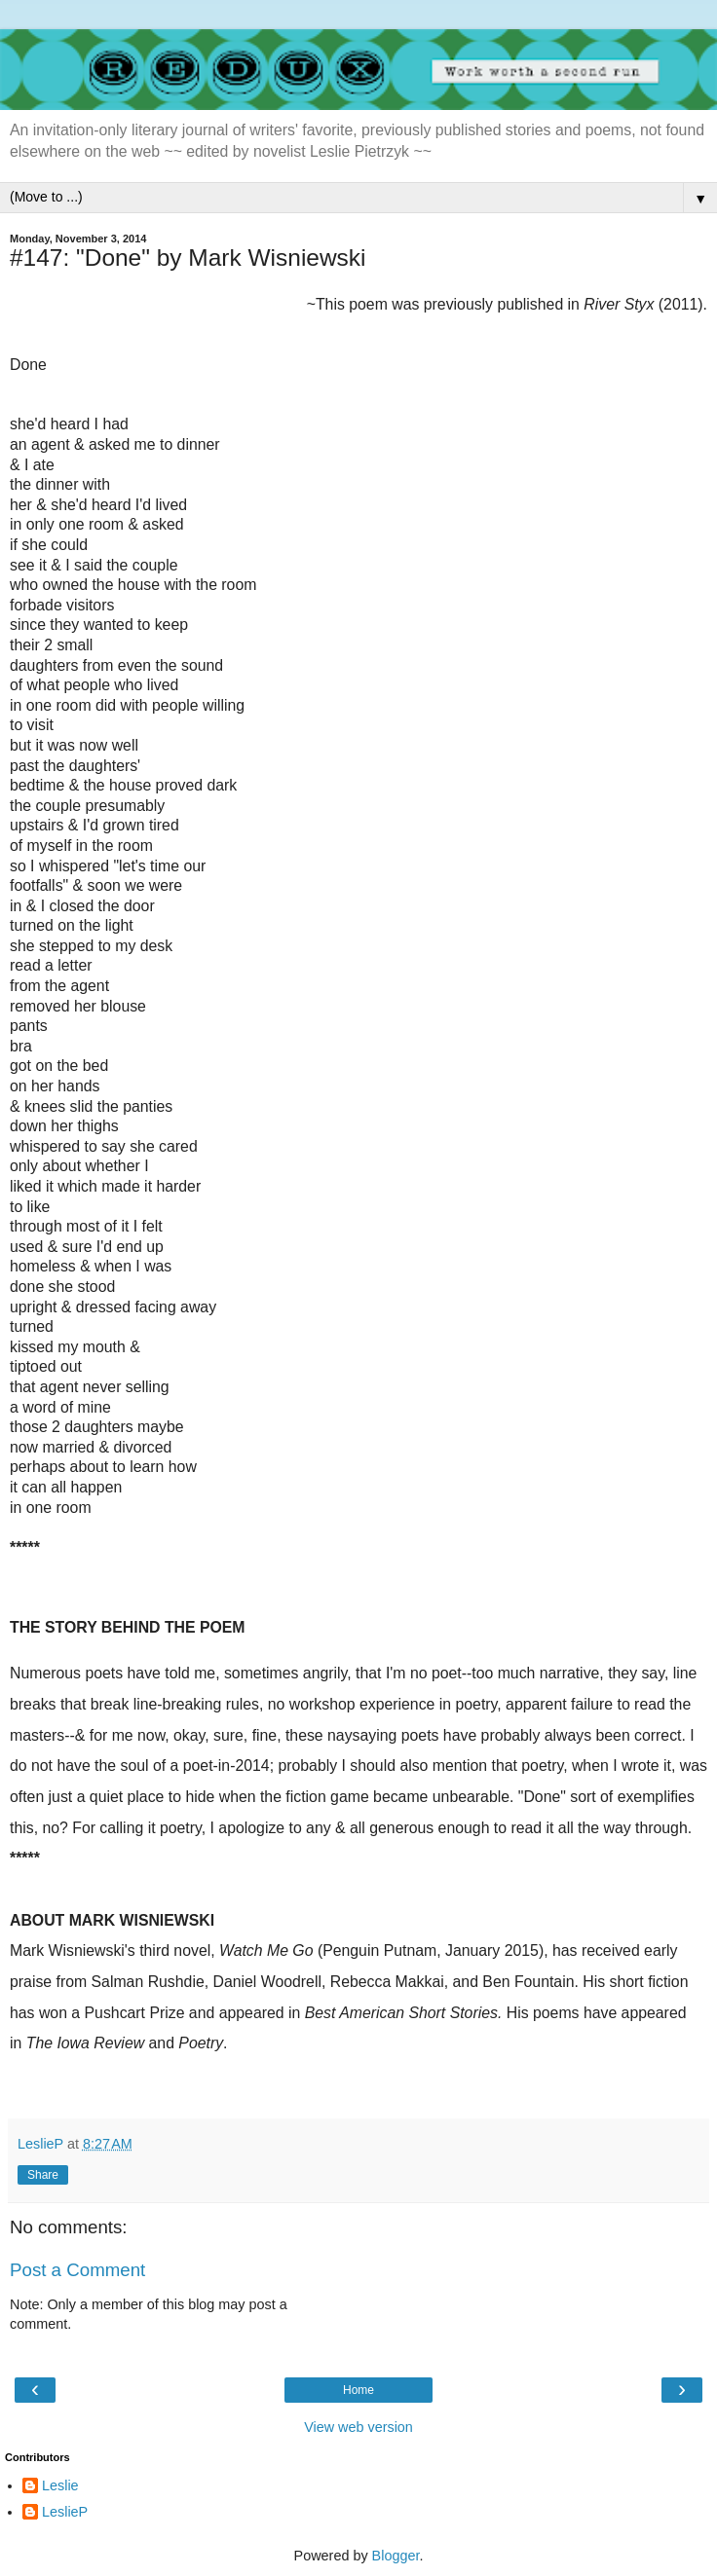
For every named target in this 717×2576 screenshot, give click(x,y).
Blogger (396, 2555)
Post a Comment (77, 2270)
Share (42, 2175)
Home (358, 2390)
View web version (358, 2427)
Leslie (60, 2485)
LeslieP (65, 2512)
